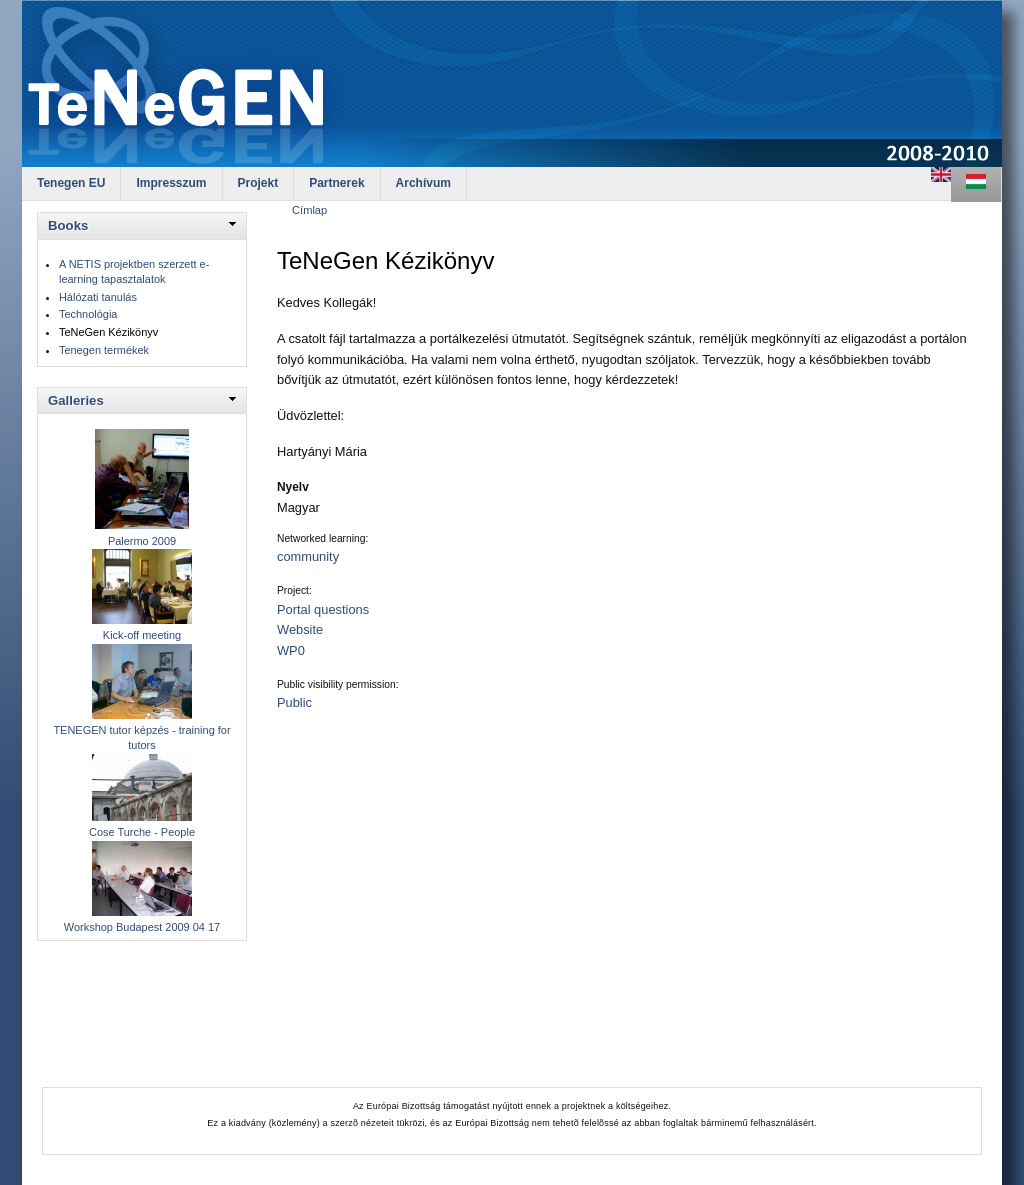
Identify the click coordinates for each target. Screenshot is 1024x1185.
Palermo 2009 (142, 541)
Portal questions (323, 609)
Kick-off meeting (142, 635)
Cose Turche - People (142, 832)
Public (294, 702)
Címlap (309, 210)
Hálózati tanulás (98, 297)
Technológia (88, 314)
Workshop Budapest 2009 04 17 (142, 927)
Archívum (423, 183)
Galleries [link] (76, 400)
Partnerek (336, 183)
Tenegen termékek (104, 350)
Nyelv (293, 487)
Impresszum (171, 183)
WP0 (291, 650)
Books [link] (68, 225)
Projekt (258, 183)
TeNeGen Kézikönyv (108, 332)
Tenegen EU (71, 183)
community (308, 556)
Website (300, 629)
